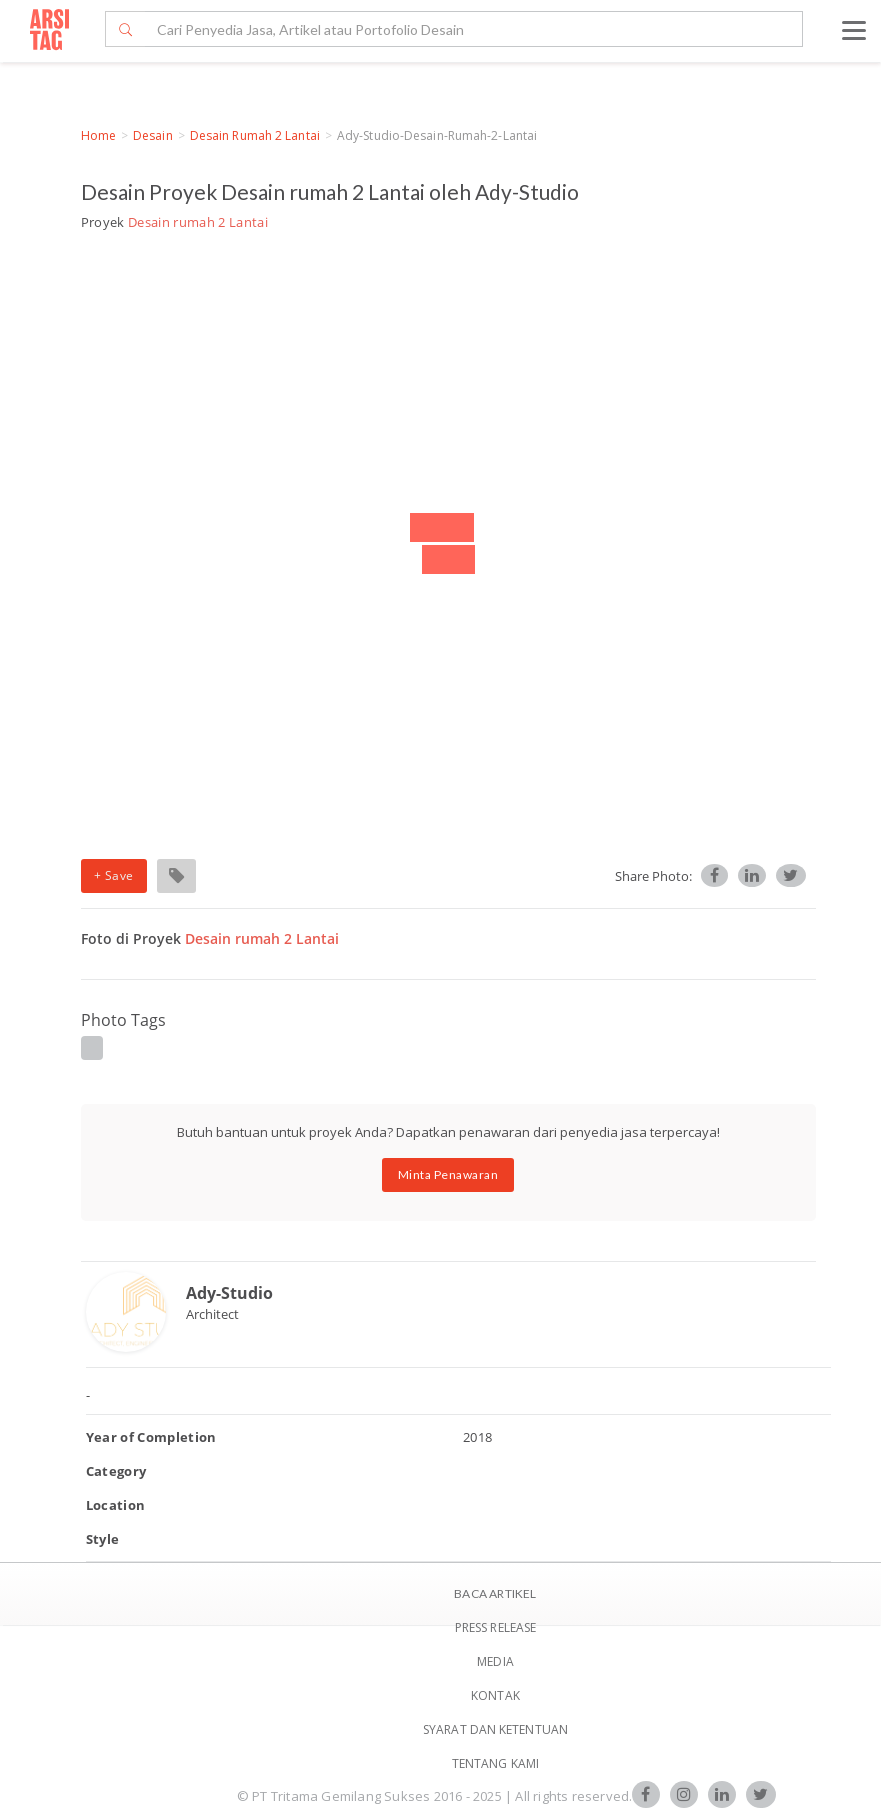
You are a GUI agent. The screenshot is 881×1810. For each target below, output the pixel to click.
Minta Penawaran (448, 1174)
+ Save (114, 875)
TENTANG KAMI (495, 1763)
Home (98, 135)
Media (495, 1661)
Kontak (495, 1695)
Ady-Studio (229, 1293)
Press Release (495, 1627)
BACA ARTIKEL (495, 1593)
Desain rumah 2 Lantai (255, 135)
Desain (153, 135)
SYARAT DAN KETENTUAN (495, 1729)
